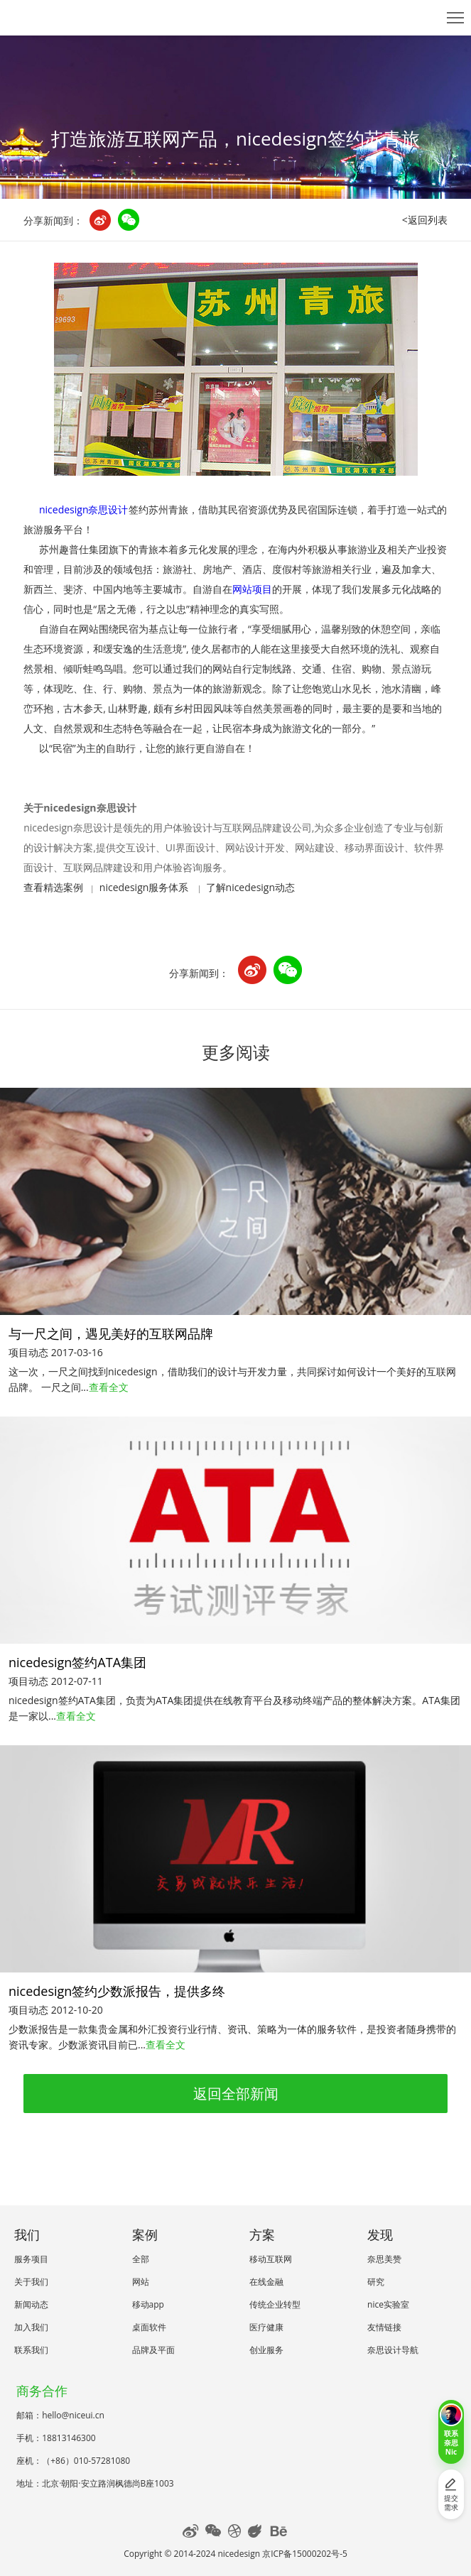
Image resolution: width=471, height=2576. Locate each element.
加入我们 (31, 2327)
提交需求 (451, 2495)
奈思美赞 (384, 2259)
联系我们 (31, 2350)
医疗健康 (266, 2327)
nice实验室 (388, 2304)
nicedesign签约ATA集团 (77, 1662)
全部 (140, 2259)
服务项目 (31, 2259)
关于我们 (31, 2282)
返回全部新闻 (235, 2093)
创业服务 (266, 2350)
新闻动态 (31, 2304)
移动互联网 (270, 2259)
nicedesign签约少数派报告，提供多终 (117, 1991)
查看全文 (109, 1387)
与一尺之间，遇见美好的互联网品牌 (111, 1333)
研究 (375, 2282)
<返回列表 (425, 220)
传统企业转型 (275, 2304)
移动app (148, 2304)
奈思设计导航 (392, 2350)
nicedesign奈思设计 (84, 509)
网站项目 (252, 589)
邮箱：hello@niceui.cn (60, 2415)
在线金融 (266, 2282)
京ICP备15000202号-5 (304, 2554)
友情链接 (384, 2327)
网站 (140, 2282)
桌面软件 (149, 2327)
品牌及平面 (153, 2350)
